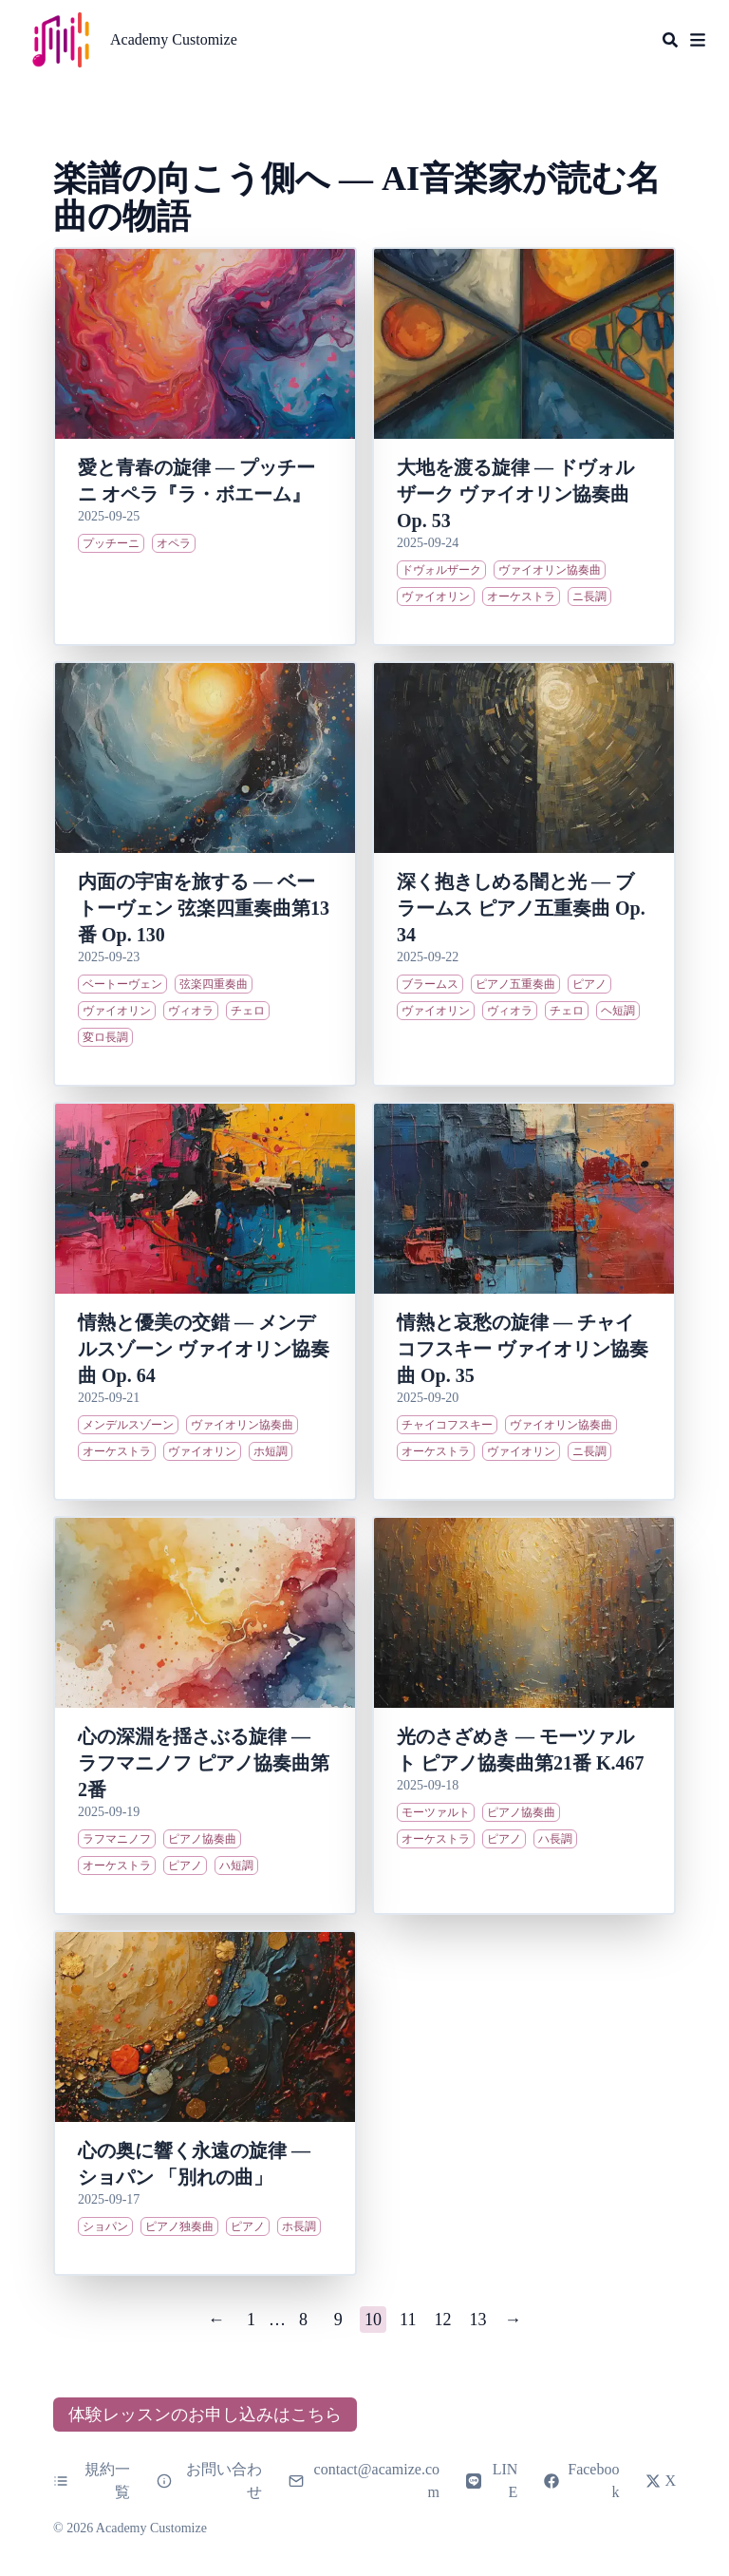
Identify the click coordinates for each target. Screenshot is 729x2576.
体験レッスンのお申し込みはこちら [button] (205, 2414)
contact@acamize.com (376, 2480)
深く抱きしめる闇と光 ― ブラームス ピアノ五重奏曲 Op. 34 (521, 908)
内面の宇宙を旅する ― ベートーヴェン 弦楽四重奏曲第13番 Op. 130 (203, 908)
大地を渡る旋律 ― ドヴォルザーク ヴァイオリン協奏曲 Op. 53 (515, 494)
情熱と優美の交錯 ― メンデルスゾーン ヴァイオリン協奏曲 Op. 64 (203, 1349)
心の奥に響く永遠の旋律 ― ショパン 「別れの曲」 (194, 2164)
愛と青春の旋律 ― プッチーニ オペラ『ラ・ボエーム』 (196, 480)
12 (443, 2319)
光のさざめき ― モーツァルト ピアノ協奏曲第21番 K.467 (521, 1749)
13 (477, 2319)
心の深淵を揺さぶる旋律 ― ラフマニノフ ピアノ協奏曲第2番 (203, 1763)
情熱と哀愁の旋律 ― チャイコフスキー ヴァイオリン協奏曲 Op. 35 (522, 1349)
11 (408, 2319)
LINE (491, 2480)
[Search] (670, 39)
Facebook (581, 2480)
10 (373, 2319)
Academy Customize (173, 39)
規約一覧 (91, 2480)
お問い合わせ (210, 2480)
